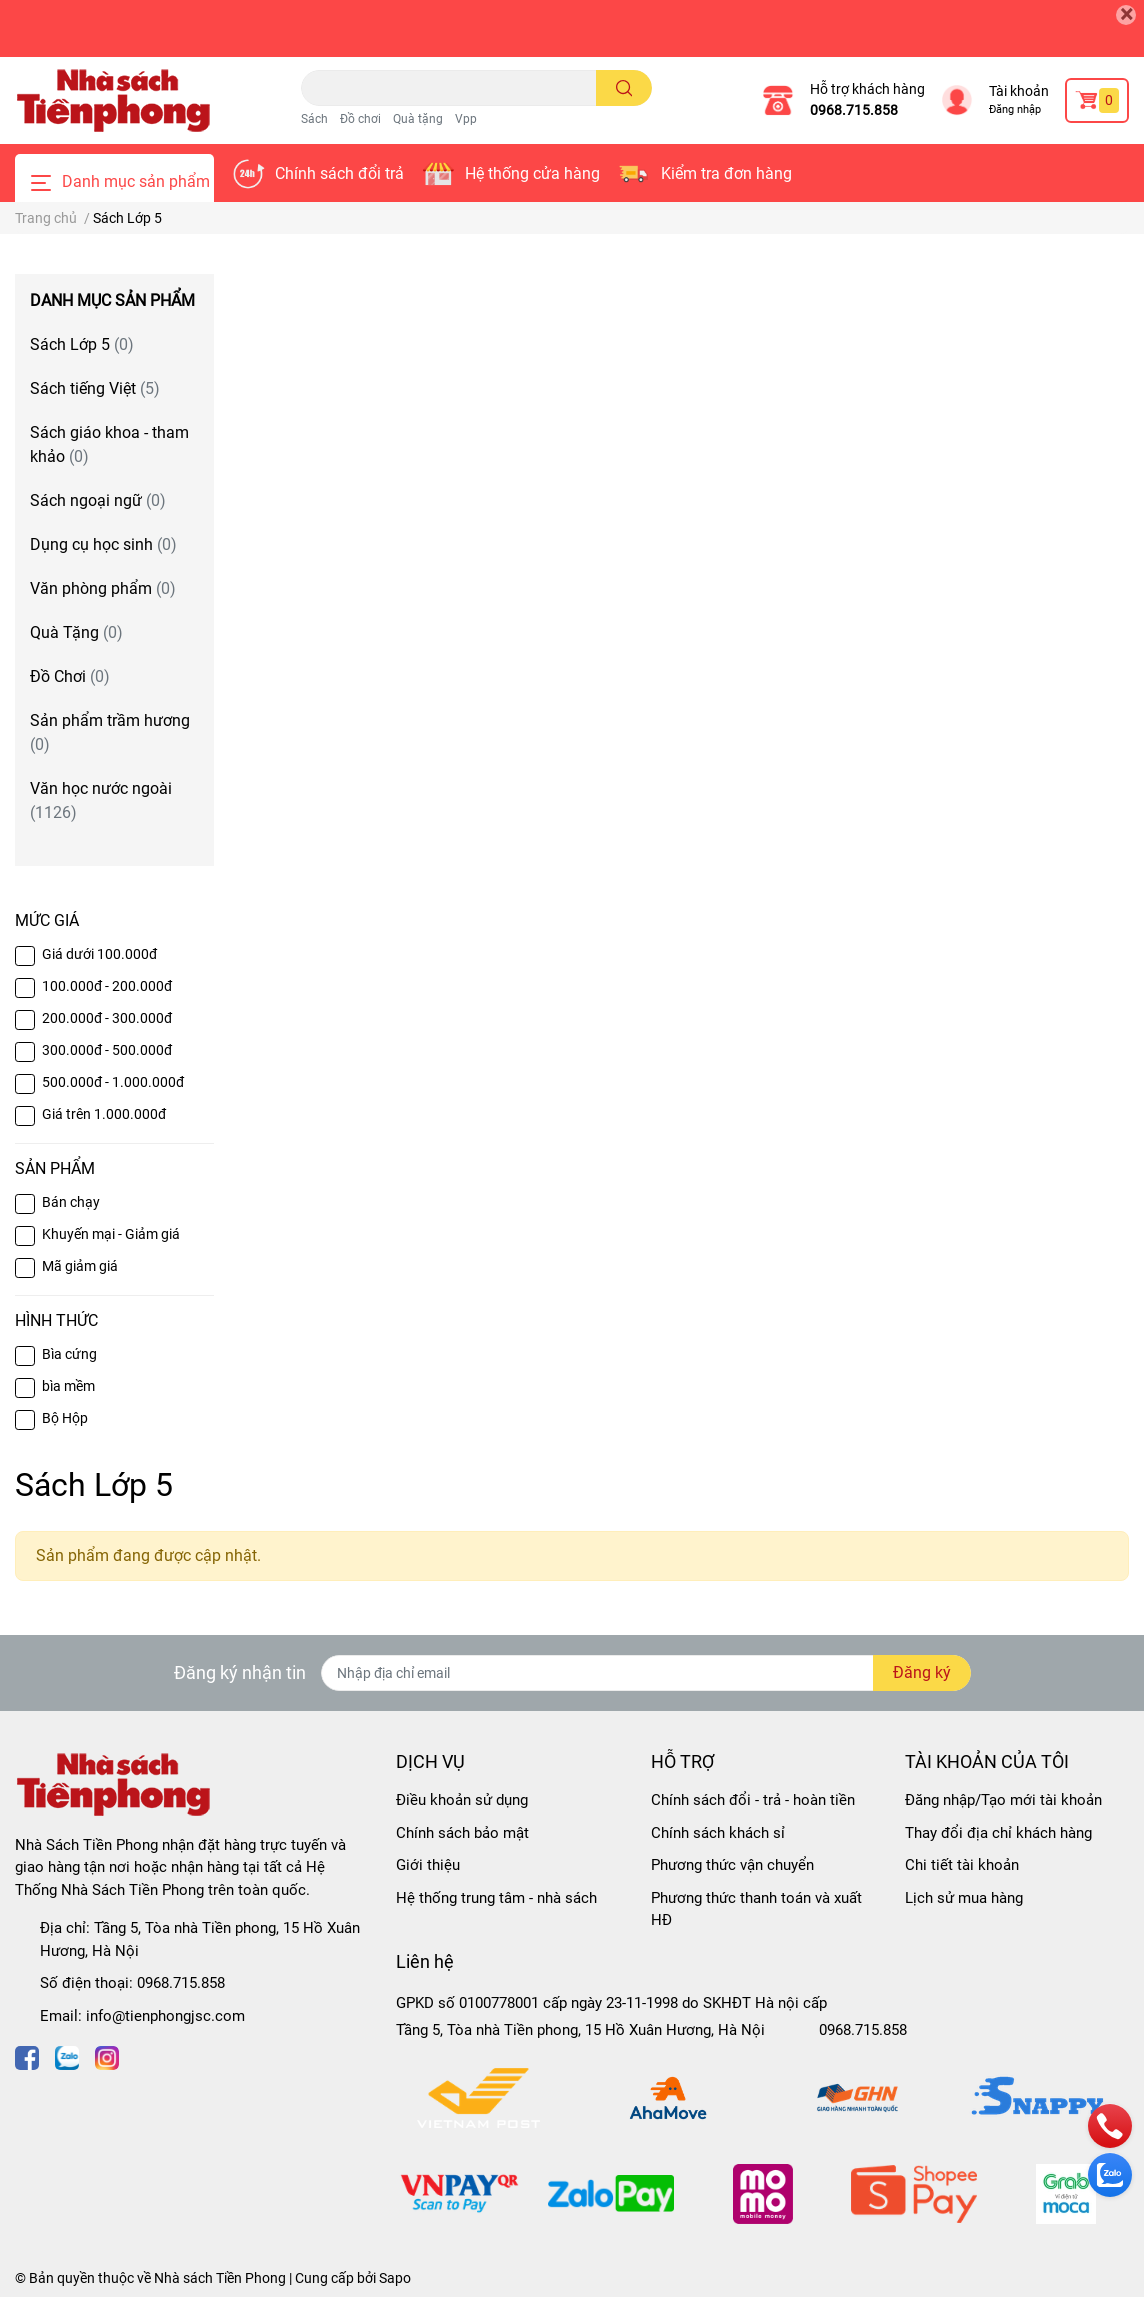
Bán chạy (71, 1202)
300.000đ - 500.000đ (107, 1050)
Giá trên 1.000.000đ (104, 1114)
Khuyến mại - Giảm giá (111, 1234)
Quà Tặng (76, 632)
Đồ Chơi (70, 676)
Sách (314, 119)
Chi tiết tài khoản (962, 1865)
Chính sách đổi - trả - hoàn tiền (753, 1800)
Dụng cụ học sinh (103, 544)
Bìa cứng (69, 1354)
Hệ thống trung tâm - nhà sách (496, 1898)
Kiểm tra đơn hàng (726, 173)
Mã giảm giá (80, 1266)
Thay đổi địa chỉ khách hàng (998, 1833)
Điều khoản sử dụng (462, 1800)
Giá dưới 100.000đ (99, 954)
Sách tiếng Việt (95, 388)
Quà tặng (418, 119)
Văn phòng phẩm (103, 588)
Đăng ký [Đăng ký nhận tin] (922, 1672)
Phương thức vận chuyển (732, 1865)
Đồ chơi (360, 119)
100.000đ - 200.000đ (107, 986)
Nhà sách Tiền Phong (220, 2278)
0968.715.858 (854, 110)
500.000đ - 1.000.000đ (113, 1082)
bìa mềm (68, 1386)
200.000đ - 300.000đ (107, 1018)
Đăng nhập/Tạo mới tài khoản (1003, 1800)
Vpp (466, 119)
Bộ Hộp (65, 1418)
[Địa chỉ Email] (646, 1673)
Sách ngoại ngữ (98, 500)
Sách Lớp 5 (82, 344)
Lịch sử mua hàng (964, 1898)
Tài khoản (1019, 91)
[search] (624, 88)
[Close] (1126, 15)
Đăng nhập (1015, 109)
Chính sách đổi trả (339, 173)
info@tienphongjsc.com (165, 2016)
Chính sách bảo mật (462, 1833)
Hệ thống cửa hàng (532, 173)
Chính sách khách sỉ (718, 1833)
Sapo (395, 2278)
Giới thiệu (428, 1865)
